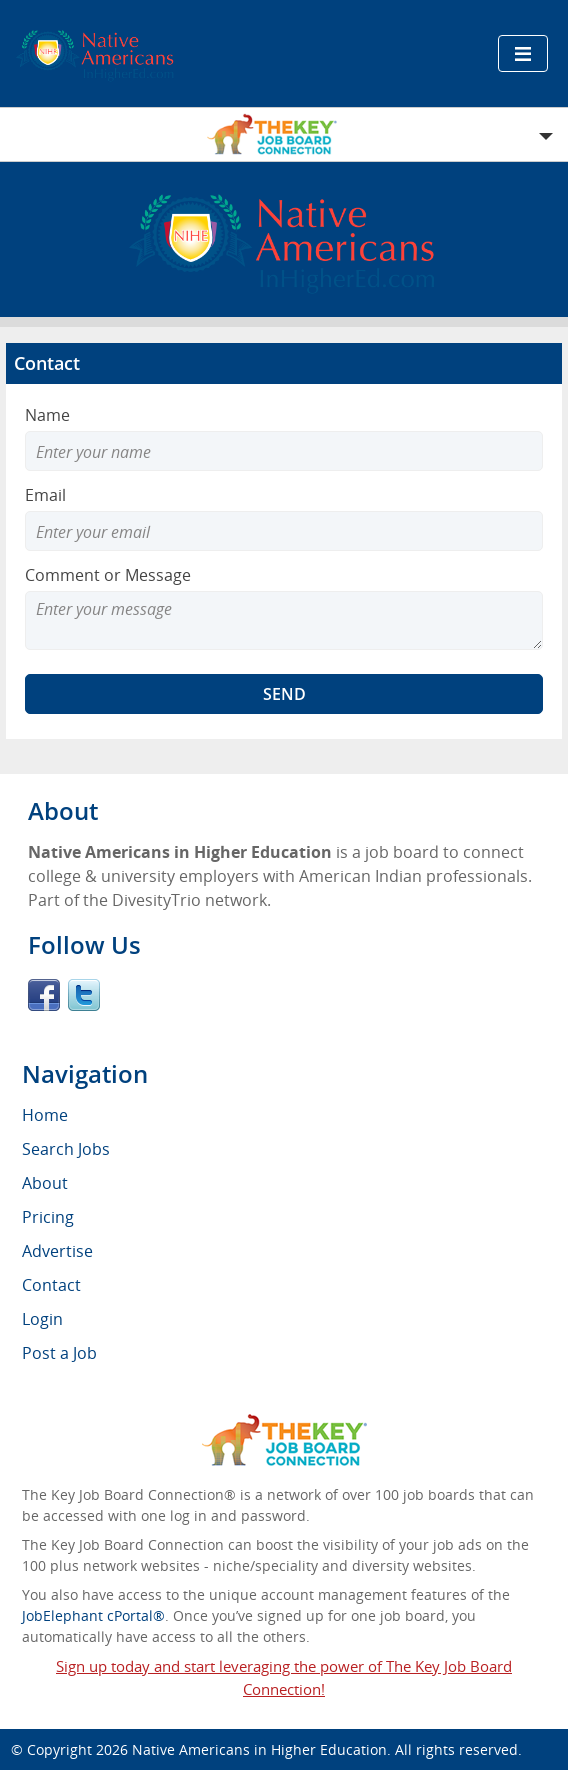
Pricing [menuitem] (48, 1217)
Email (45, 495)
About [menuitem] (45, 1183)
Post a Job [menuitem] (59, 1353)
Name (47, 415)
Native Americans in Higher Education (259, 1749)
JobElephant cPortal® (93, 1615)
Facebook (44, 995)
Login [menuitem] (42, 1319)
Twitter (84, 995)
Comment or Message (108, 575)
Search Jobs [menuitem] (66, 1149)
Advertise (57, 1251)
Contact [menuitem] (51, 1285)
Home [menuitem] (45, 1115)
